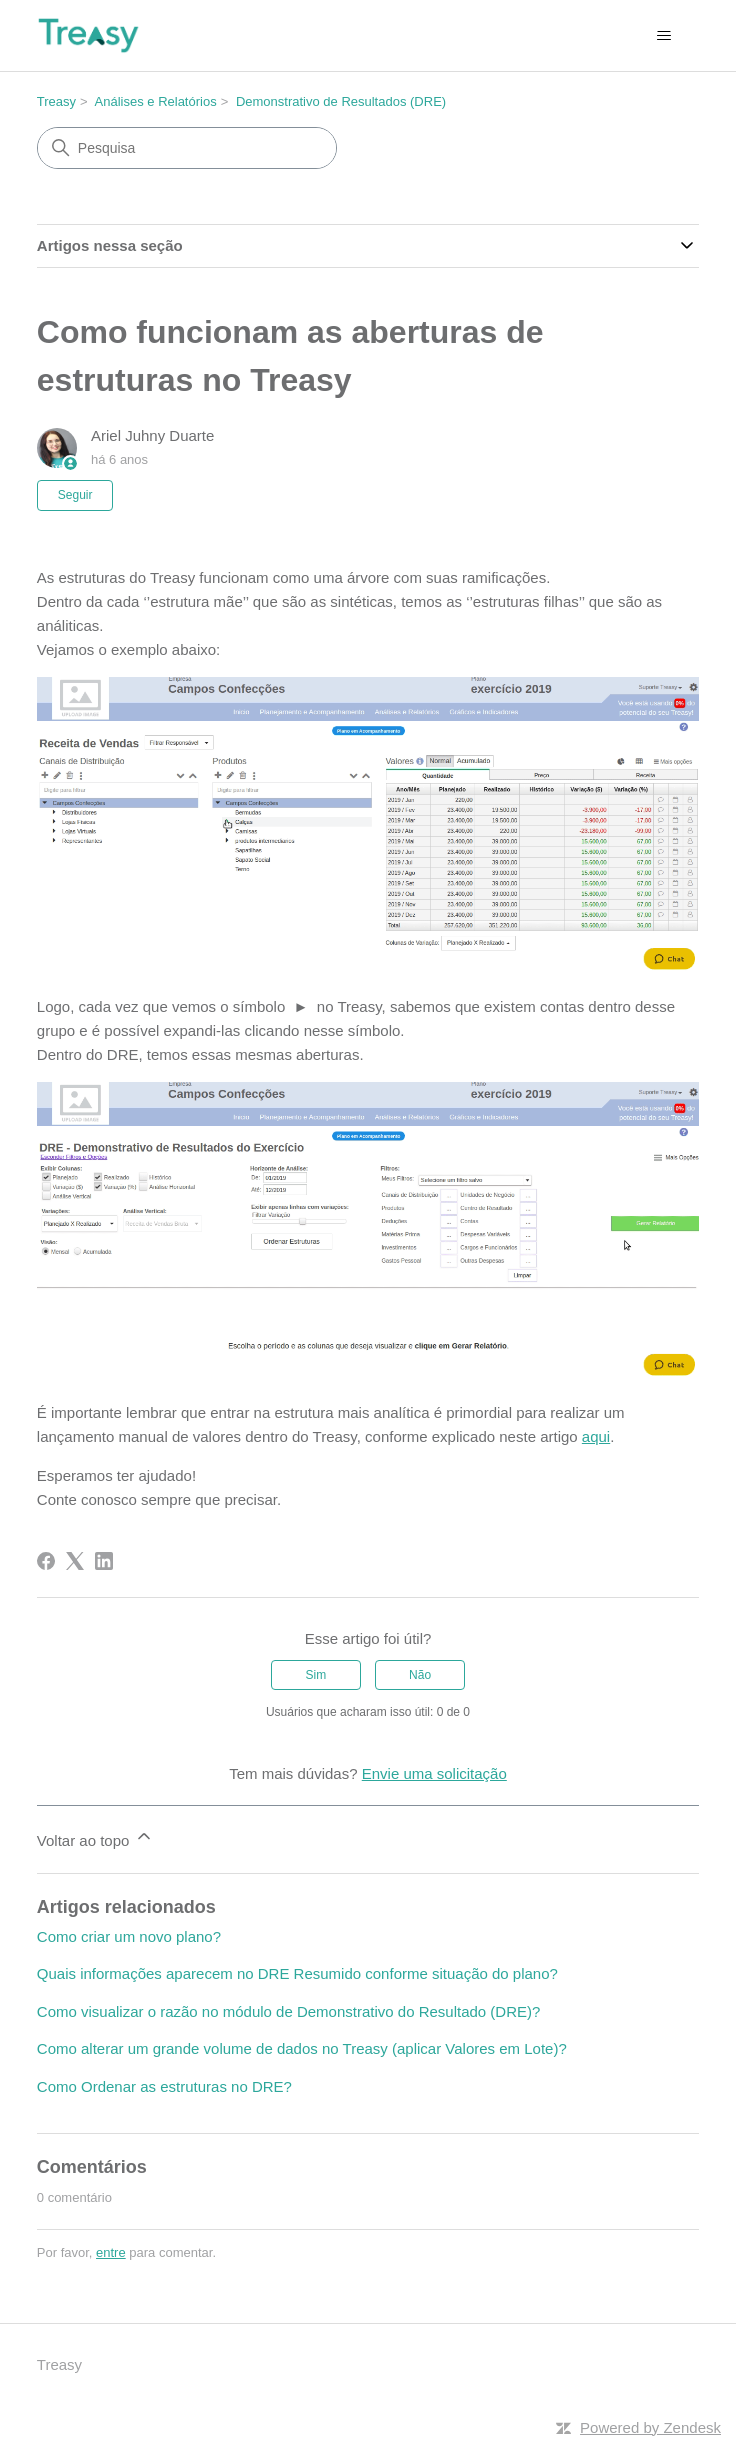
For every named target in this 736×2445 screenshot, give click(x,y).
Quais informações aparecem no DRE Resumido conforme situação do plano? (297, 1973)
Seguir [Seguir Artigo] (75, 495)
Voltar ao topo (95, 1837)
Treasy (56, 101)
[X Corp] (75, 1561)
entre (111, 2252)
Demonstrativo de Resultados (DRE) (341, 101)
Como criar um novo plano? (129, 1936)
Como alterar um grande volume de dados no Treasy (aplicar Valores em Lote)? (302, 2048)
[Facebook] (46, 1561)
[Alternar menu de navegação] (663, 36)
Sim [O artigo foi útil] (316, 1675)
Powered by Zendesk (650, 2427)
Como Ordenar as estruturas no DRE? (164, 2086)
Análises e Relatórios (156, 101)
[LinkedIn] (104, 1561)
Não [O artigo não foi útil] (420, 1675)
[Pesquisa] (187, 148)
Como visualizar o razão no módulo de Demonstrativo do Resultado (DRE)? (289, 2011)
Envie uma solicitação (434, 1773)
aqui (596, 1436)
